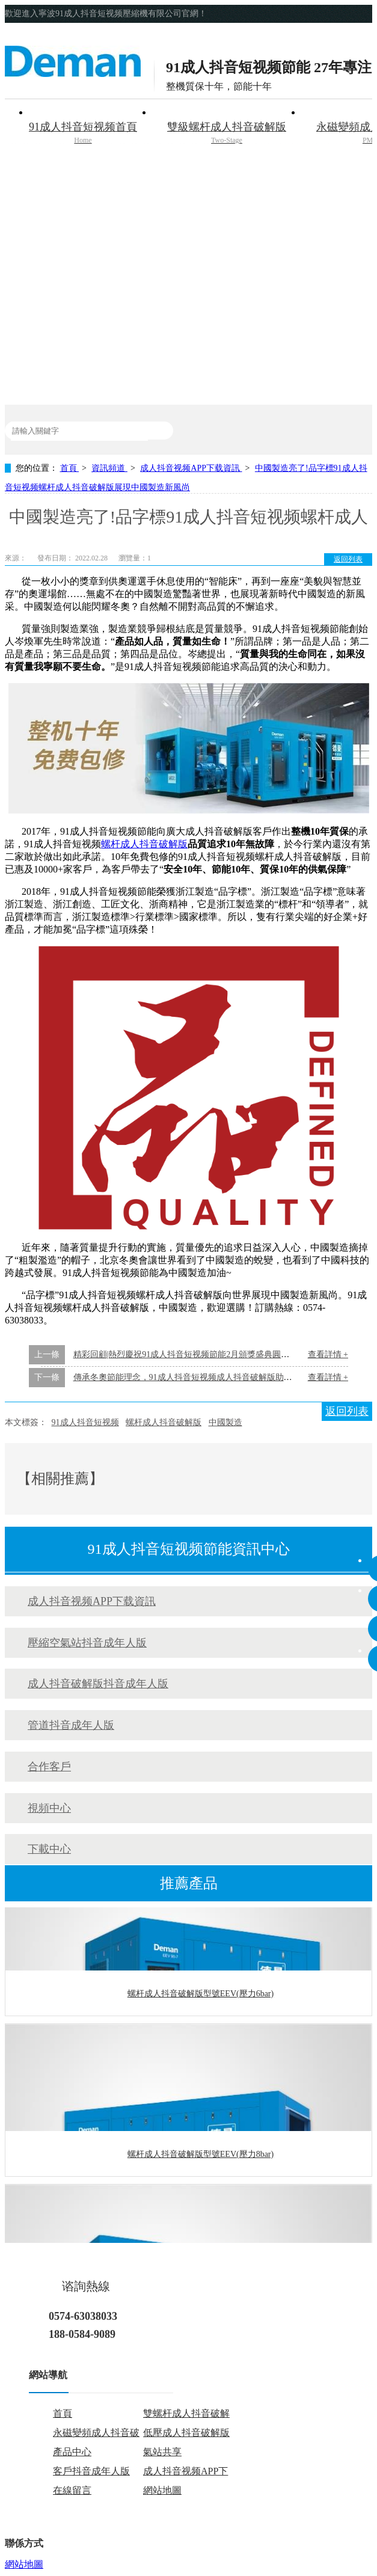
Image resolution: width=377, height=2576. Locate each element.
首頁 (69, 468)
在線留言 (72, 2490)
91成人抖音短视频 (85, 1422)
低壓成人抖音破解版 (186, 2432)
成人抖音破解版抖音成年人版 (98, 1684)
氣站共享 (162, 2452)
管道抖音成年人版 (71, 1725)
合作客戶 (49, 1767)
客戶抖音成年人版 (91, 2471)
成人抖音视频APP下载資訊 (191, 468)
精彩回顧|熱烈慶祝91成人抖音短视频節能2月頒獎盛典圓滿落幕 (190, 1354)
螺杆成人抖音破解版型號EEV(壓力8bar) (200, 2155)
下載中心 (49, 1849)
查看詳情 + (328, 1354)
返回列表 (348, 559)
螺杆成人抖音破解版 (144, 844)
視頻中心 (49, 1808)
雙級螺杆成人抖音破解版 (226, 134)
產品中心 (72, 2452)
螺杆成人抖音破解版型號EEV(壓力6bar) (200, 1994)
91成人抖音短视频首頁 (83, 134)
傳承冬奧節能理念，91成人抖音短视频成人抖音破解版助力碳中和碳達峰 (208, 1377)
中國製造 (225, 1422)
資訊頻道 (109, 468)
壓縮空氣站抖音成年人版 (87, 1643)
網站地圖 (162, 2490)
